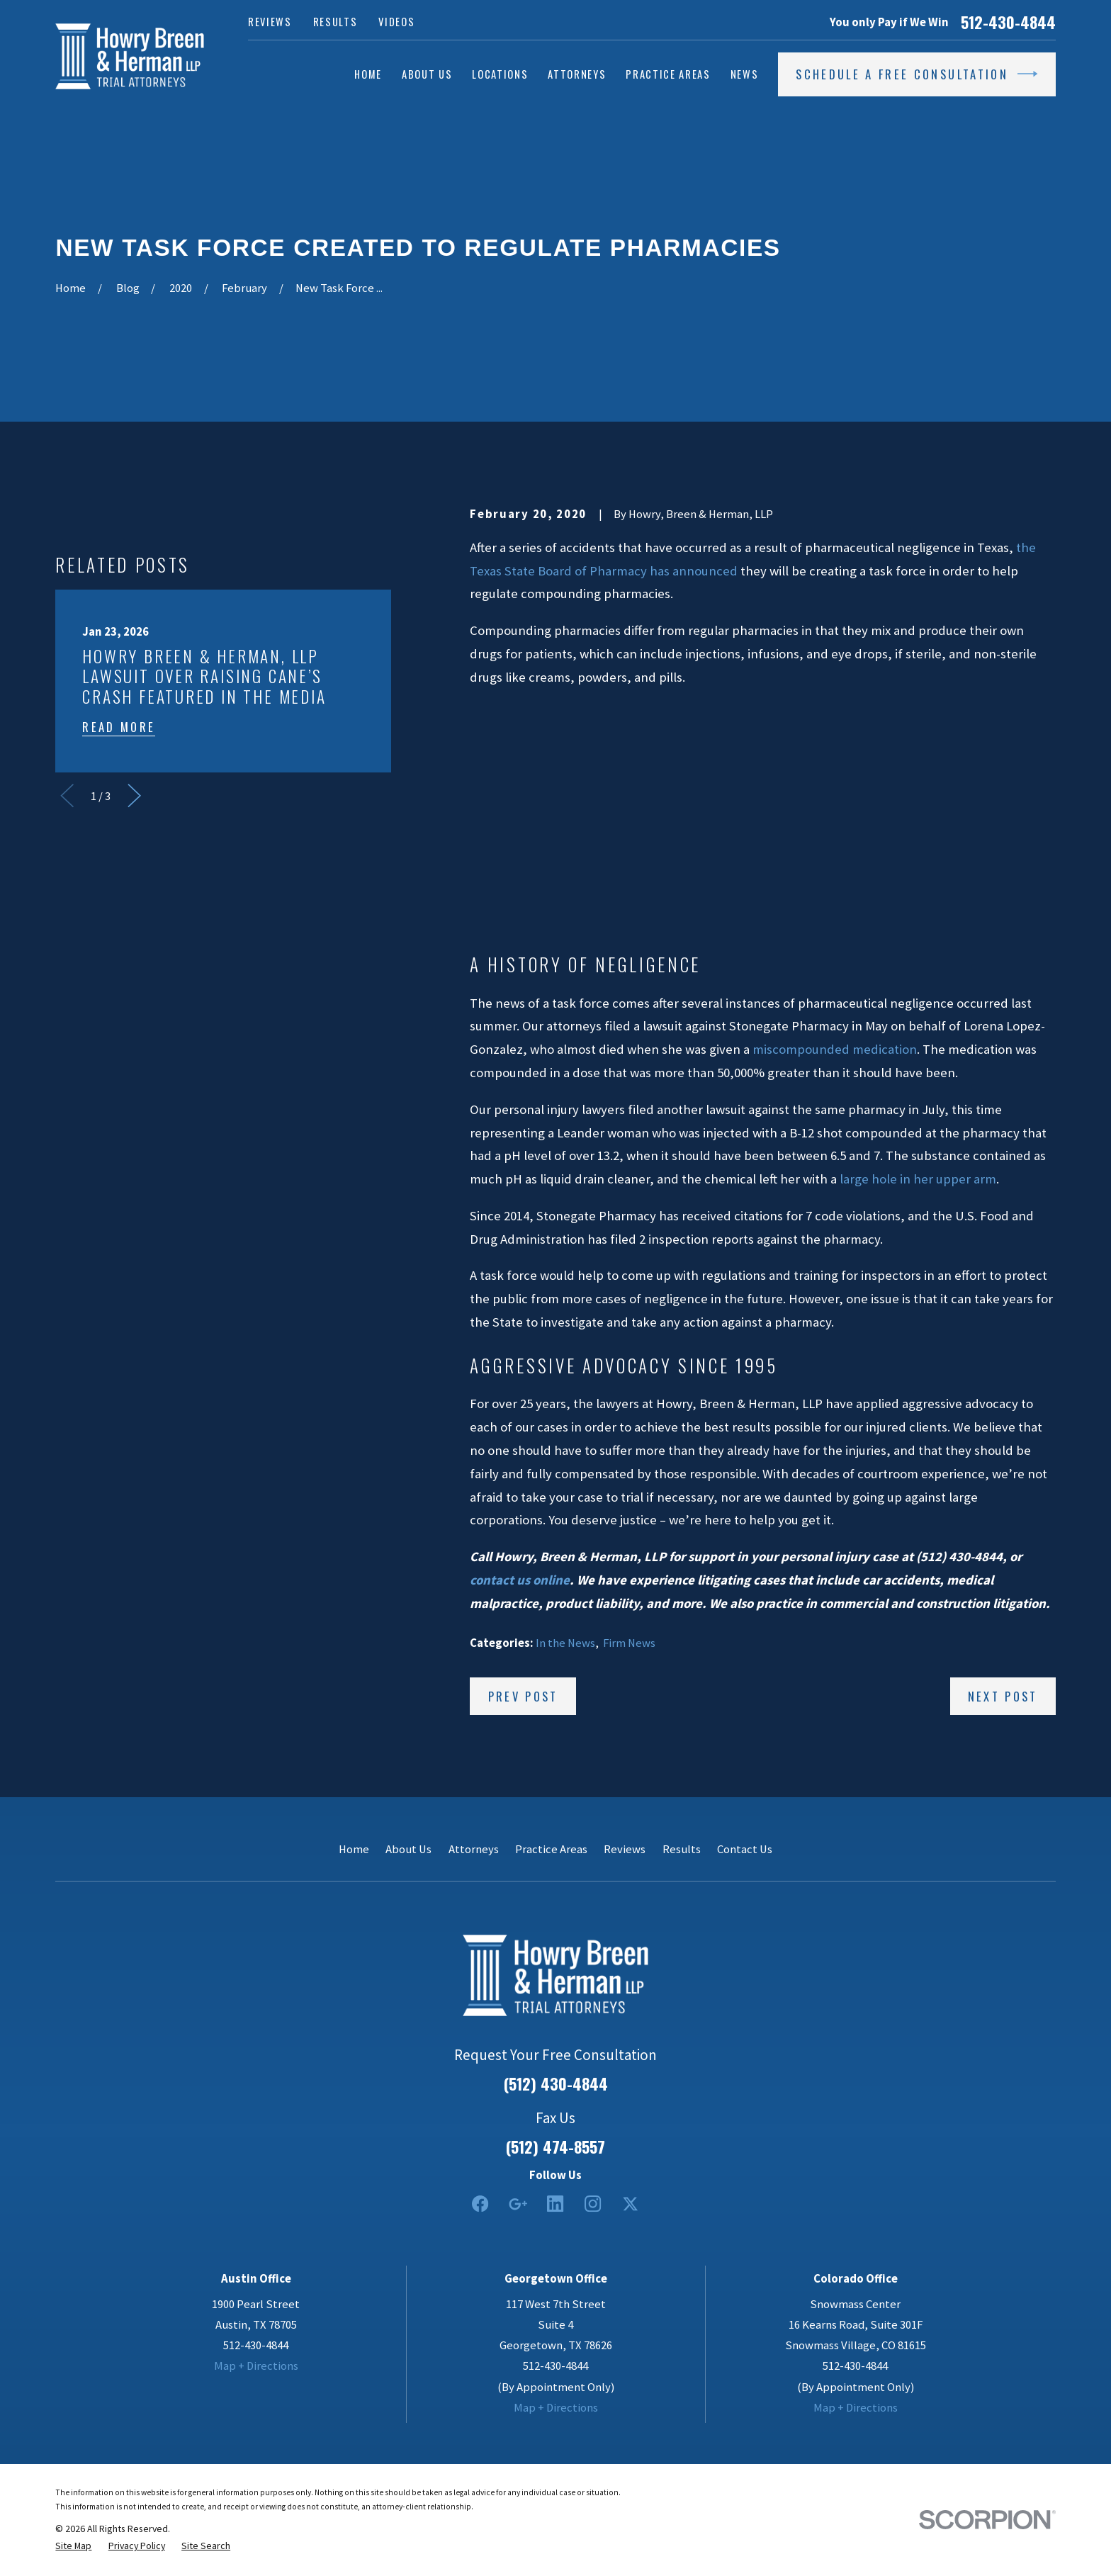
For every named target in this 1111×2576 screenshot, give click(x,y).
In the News (565, 1643)
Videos (396, 21)
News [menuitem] (745, 74)
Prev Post (523, 1696)
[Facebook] (480, 2203)
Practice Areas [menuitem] (668, 74)
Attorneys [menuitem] (577, 74)
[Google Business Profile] (517, 2203)
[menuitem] (73, 2545)
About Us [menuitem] (427, 74)
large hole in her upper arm (918, 1179)
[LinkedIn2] (555, 2203)
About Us (408, 1849)
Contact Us (744, 1849)
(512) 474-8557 (555, 2146)
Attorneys (474, 1849)
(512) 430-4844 (556, 2083)
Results (335, 21)
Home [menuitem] (368, 74)
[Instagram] (593, 2203)
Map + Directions (256, 2365)
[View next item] (134, 795)
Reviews (270, 21)
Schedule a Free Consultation (916, 74)
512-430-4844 (1008, 22)
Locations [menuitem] (500, 74)
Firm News (629, 1643)
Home (354, 1849)
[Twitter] (630, 2203)
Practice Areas (551, 1849)
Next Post (1003, 1696)
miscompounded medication (834, 1049)
